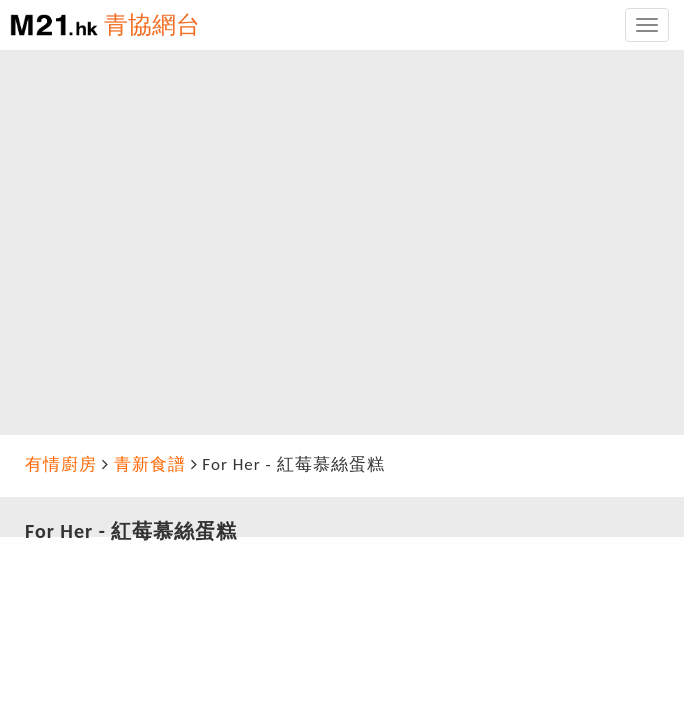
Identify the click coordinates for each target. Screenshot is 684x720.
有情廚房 (61, 464)
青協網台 (152, 24)
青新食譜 (150, 464)
